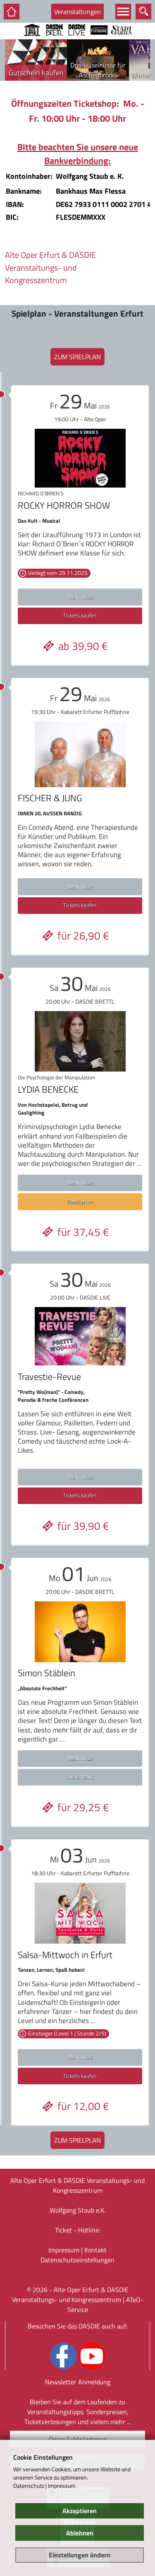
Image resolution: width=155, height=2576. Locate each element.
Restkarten (80, 1201)
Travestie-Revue (49, 1377)
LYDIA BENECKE (48, 1089)
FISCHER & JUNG (50, 798)
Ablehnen (79, 2533)
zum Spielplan (77, 357)
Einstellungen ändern (79, 2555)
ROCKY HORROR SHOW (64, 505)
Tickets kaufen (80, 615)
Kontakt (95, 2250)
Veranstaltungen (77, 12)
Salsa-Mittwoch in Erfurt (65, 1955)
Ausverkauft (80, 1777)
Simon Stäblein (46, 1673)
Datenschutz (28, 2486)
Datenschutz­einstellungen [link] (77, 2260)
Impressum (63, 2250)
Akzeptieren (79, 2511)
